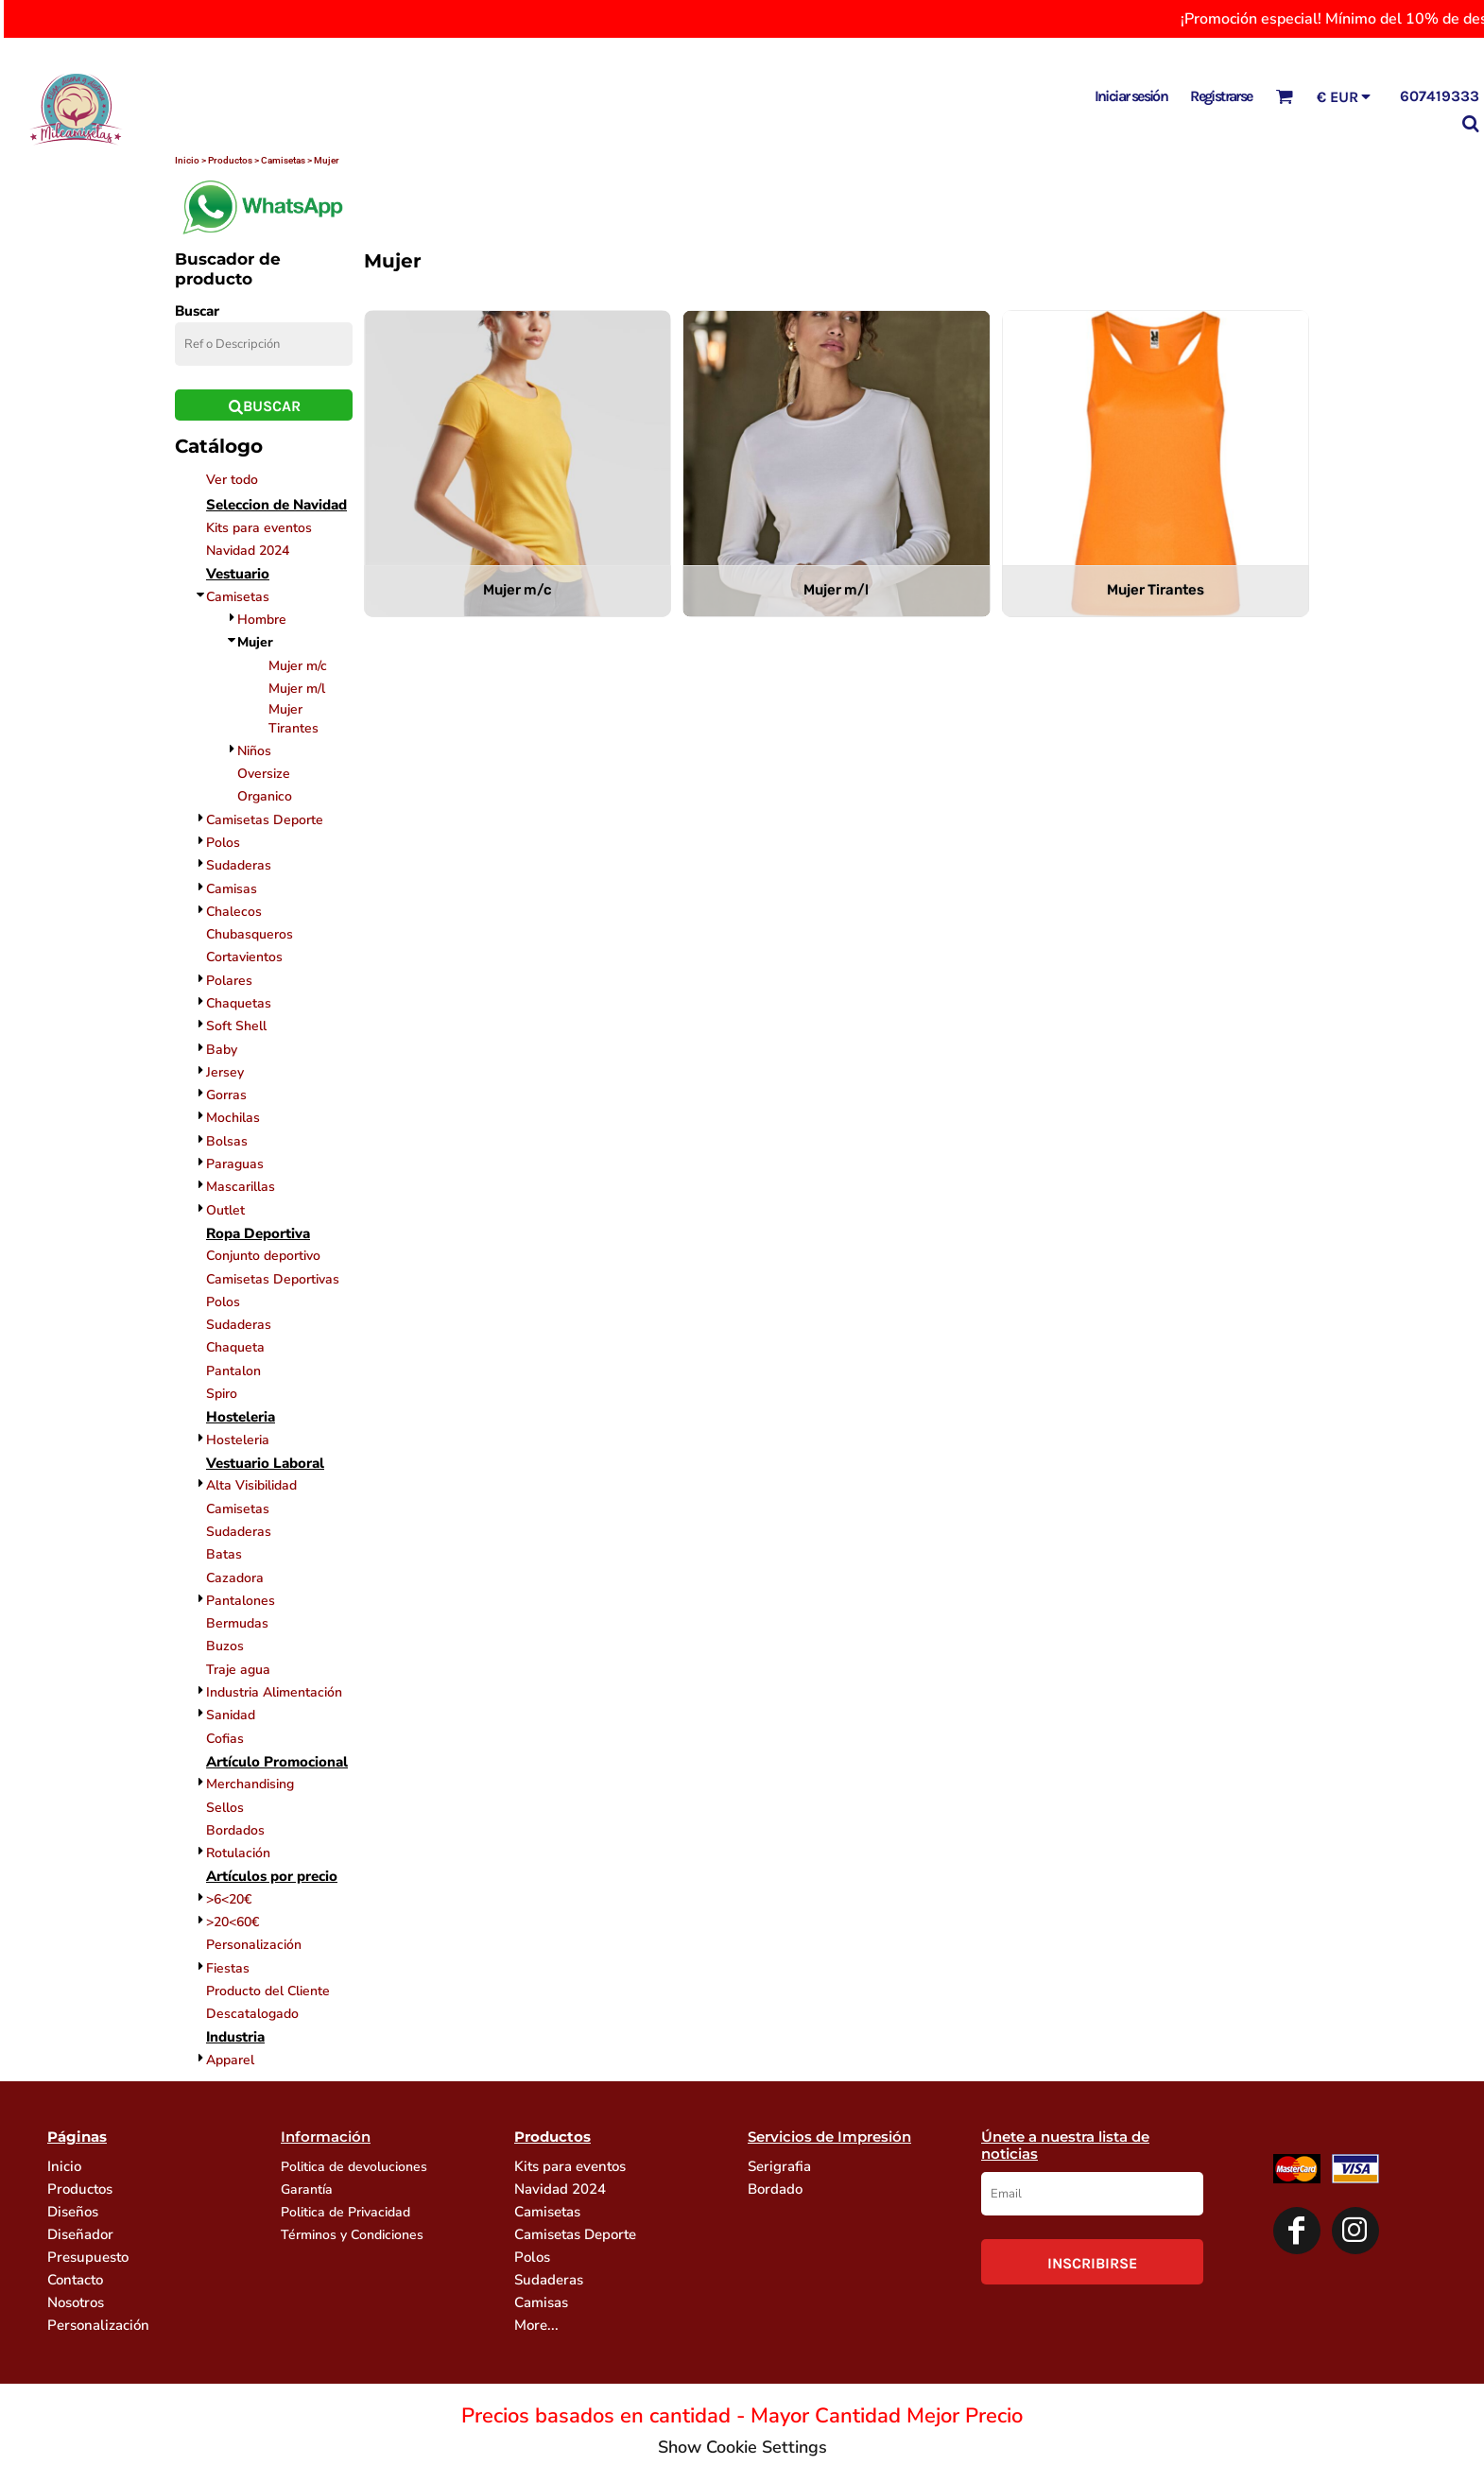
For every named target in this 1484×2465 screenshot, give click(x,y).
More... (536, 2325)
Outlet (225, 1210)
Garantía (307, 2189)
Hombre (261, 620)
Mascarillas (240, 1187)
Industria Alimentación (274, 1692)
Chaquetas (238, 1003)
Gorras (226, 1095)
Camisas (231, 889)
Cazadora (235, 1578)
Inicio (64, 2166)
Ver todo (232, 480)
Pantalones (240, 1601)
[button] (1284, 96)
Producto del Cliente (268, 1991)
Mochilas (233, 1118)
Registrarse (1220, 96)
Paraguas (235, 1164)
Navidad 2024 (247, 551)
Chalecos (234, 912)
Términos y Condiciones (352, 2235)
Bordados (235, 1830)
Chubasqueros (249, 934)
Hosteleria (237, 1440)
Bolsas (227, 1141)
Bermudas (237, 1623)
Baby (221, 1050)
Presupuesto (88, 2257)
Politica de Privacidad (345, 2212)
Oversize (263, 774)
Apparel (230, 2060)
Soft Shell (236, 1026)
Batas (224, 1554)
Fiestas (228, 1968)
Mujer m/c (297, 666)
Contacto (75, 2279)
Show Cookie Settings (742, 2447)
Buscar (197, 311)
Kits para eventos (259, 528)
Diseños (72, 2211)
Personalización (254, 1945)
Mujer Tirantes (293, 718)
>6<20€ (228, 1899)
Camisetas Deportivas (272, 1279)
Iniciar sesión (1131, 96)
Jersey (225, 1072)
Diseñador (80, 2234)
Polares (229, 981)
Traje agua (238, 1670)
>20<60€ (232, 1922)
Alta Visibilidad (251, 1485)
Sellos (225, 1808)
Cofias (225, 1739)
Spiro (221, 1394)
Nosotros (75, 2302)
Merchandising (250, 1784)
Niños (254, 751)
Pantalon (233, 1371)
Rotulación (238, 1853)
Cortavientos (244, 957)
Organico (264, 796)
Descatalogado (252, 2014)
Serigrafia (779, 2166)
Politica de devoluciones (354, 2167)
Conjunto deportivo (263, 1256)
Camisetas (237, 597)
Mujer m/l (296, 689)
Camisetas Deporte (264, 820)
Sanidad (230, 1715)
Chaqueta (235, 1347)
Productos (79, 2189)
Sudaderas (238, 865)
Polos (223, 843)
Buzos (225, 1646)
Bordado (775, 2189)
